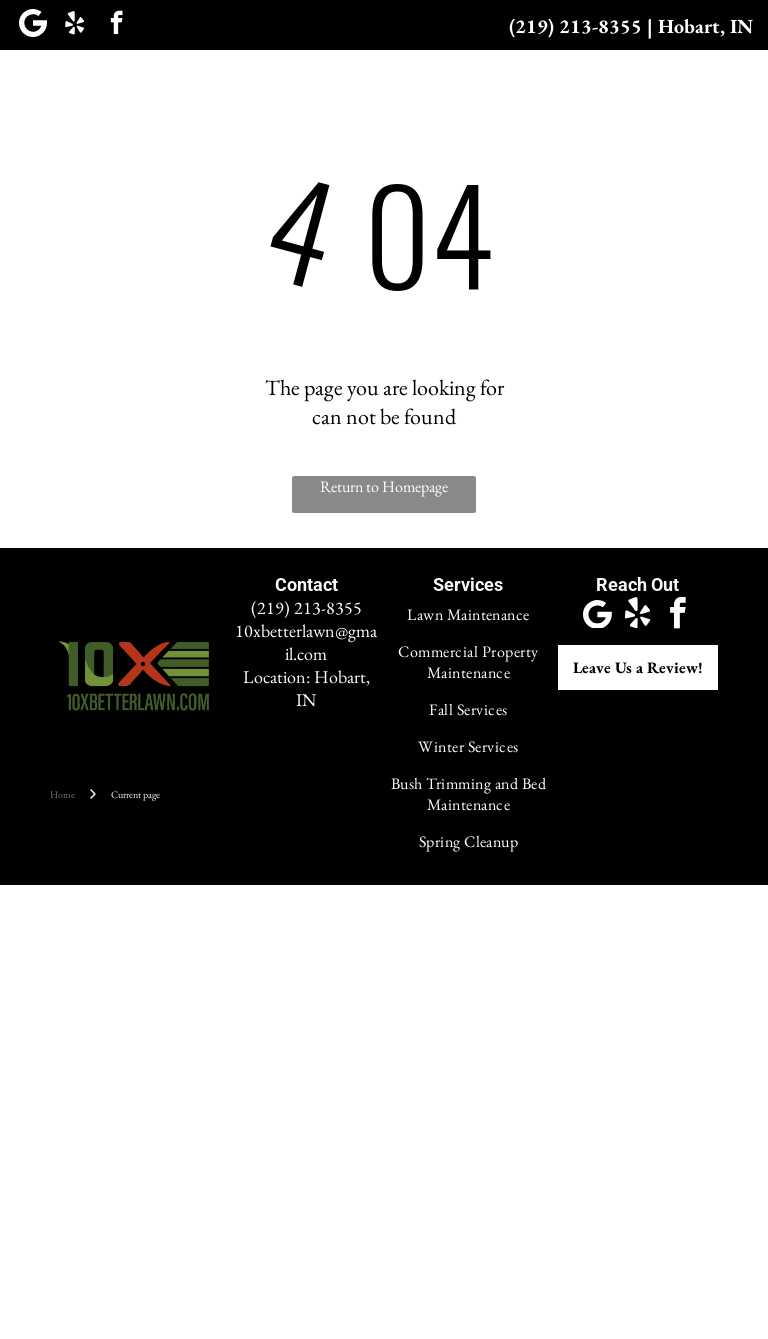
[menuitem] (105, 88)
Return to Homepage (384, 486)
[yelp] (74, 25)
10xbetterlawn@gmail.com (306, 642)
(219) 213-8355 (575, 26)
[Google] (32, 25)
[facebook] (116, 25)
